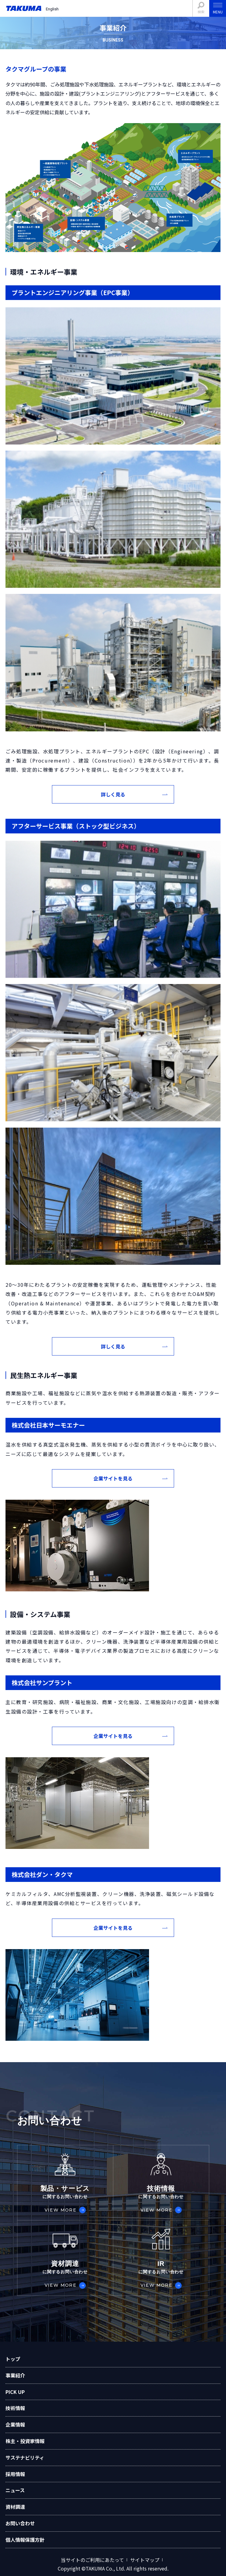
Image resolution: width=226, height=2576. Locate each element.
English (52, 9)
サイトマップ (144, 2560)
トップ (12, 2358)
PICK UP (15, 2391)
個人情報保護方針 (25, 2539)
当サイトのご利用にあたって (92, 2560)
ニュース (15, 2490)
